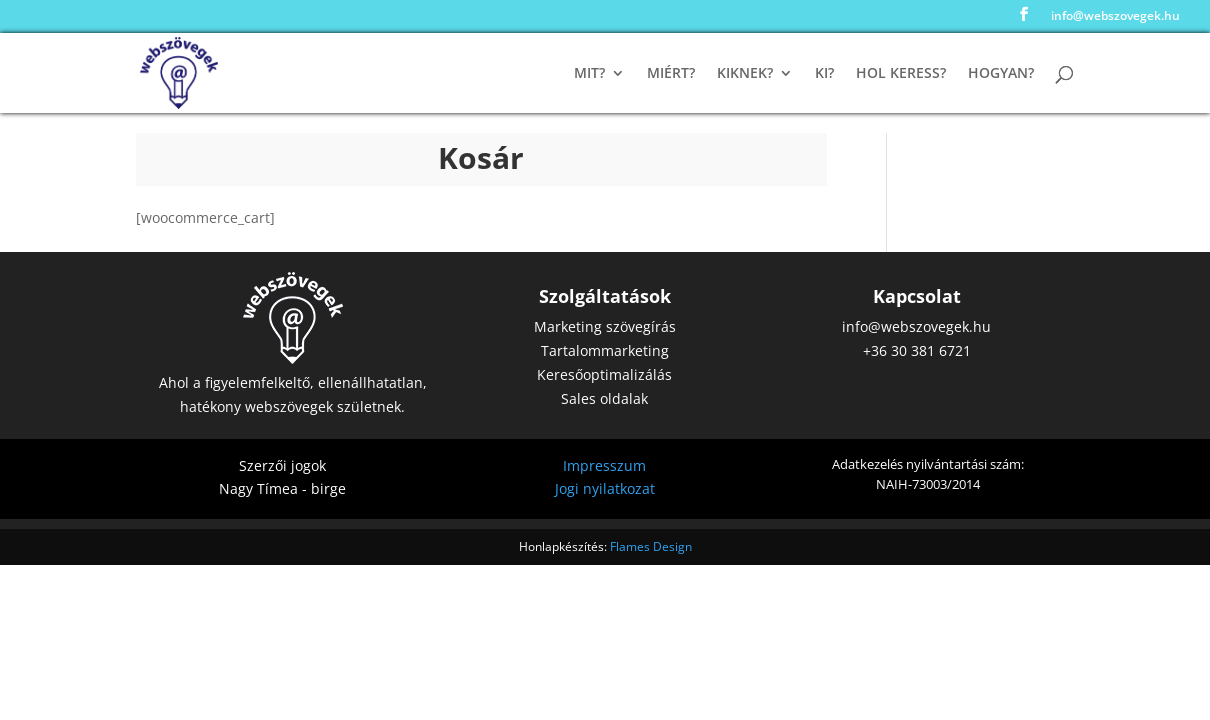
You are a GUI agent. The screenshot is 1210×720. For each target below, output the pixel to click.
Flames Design (651, 546)
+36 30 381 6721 (917, 350)
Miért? (671, 74)
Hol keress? (901, 74)
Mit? (589, 74)
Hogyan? (1001, 74)
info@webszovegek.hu (1115, 17)
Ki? (824, 74)
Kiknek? (745, 74)
